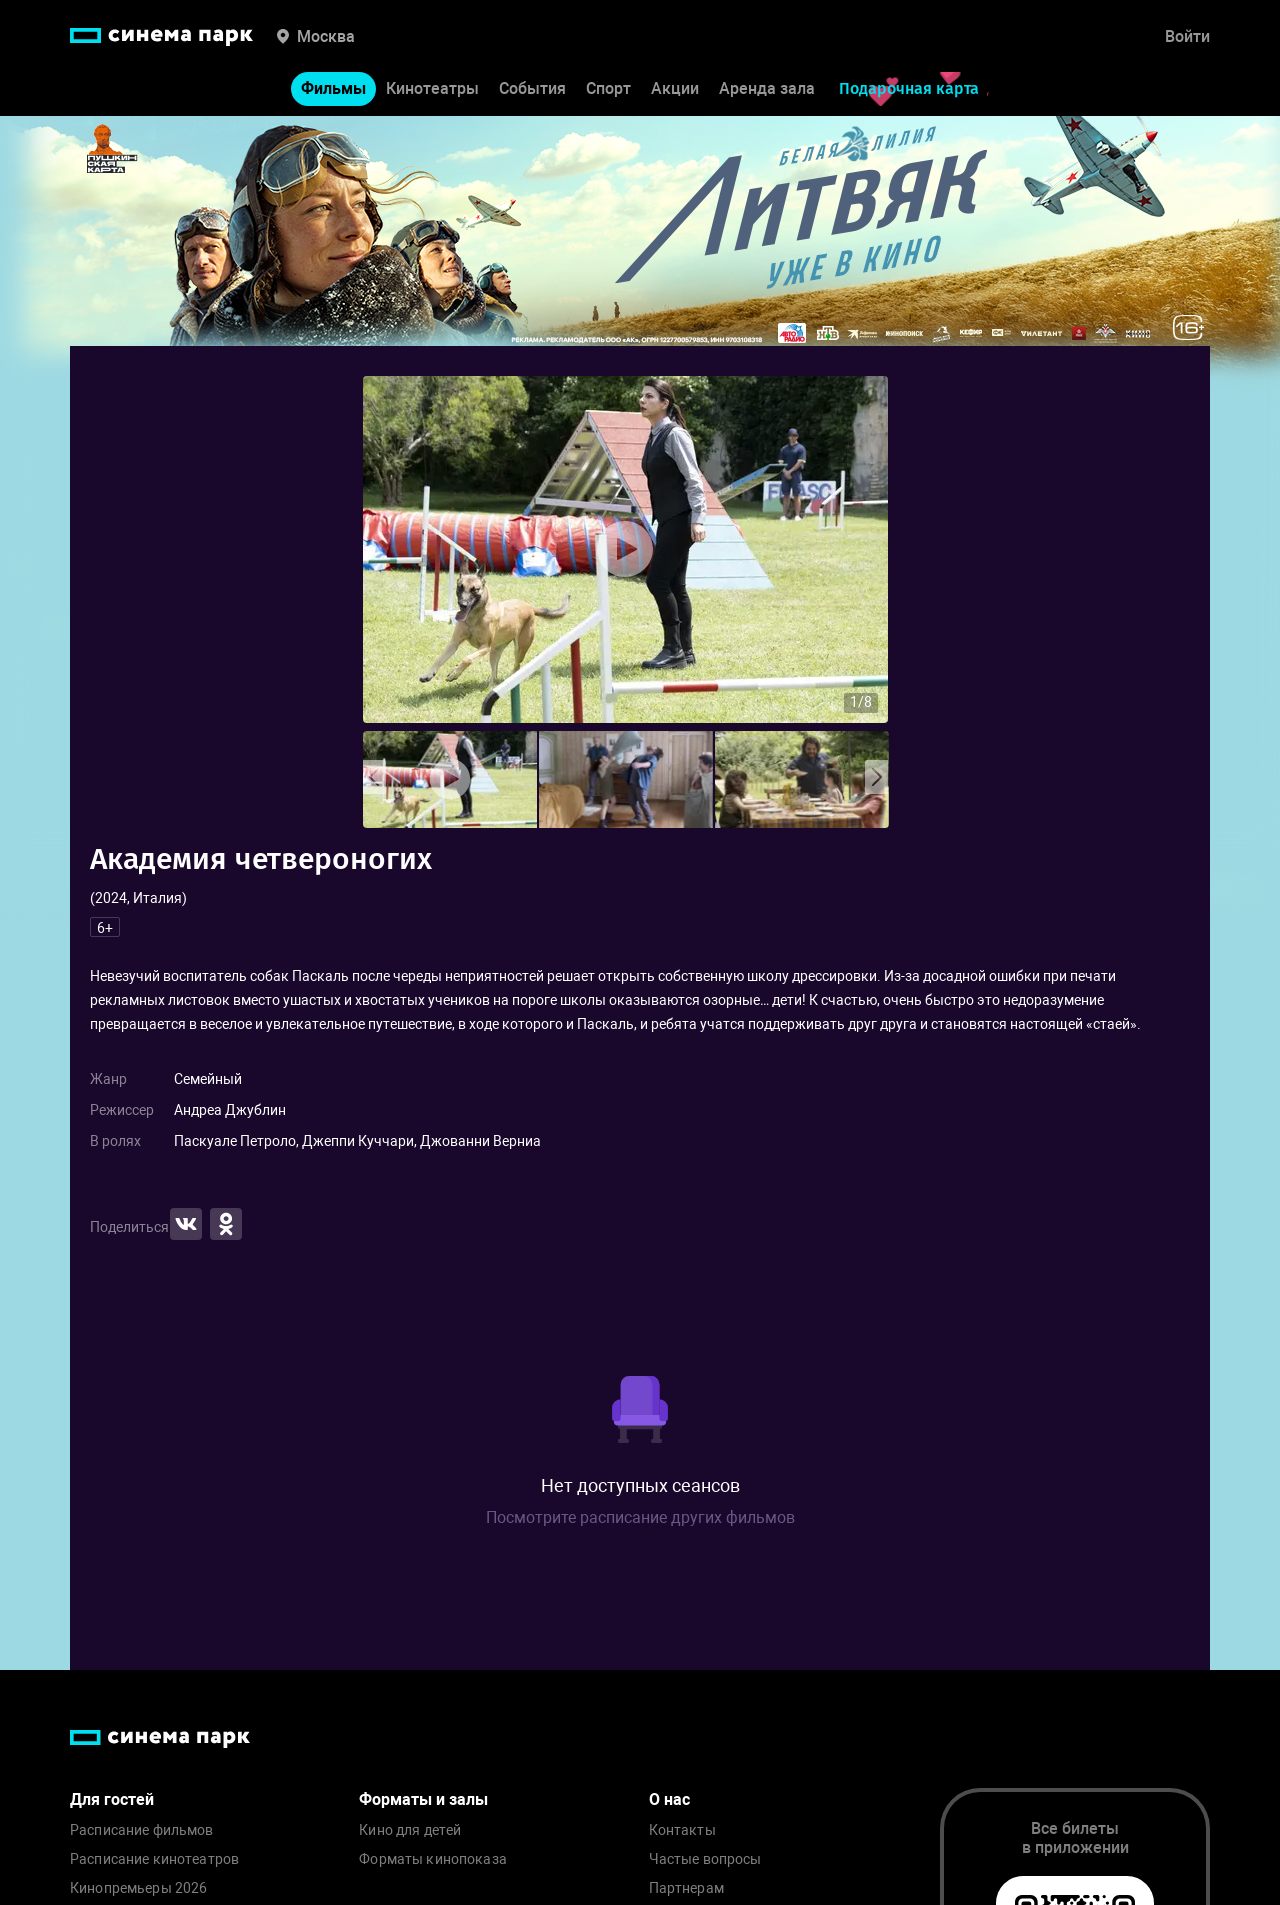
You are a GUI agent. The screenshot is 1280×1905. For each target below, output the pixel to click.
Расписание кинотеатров (154, 1859)
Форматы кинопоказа (433, 1859)
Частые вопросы (705, 1859)
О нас (669, 1799)
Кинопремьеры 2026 (138, 1888)
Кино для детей (410, 1830)
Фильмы (333, 88)
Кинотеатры (432, 88)
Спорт (608, 88)
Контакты (682, 1830)
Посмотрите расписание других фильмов (640, 1517)
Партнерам (686, 1888)
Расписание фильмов (142, 1830)
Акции (675, 88)
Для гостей (112, 1799)
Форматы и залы (423, 1799)
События (532, 88)
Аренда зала (767, 88)
